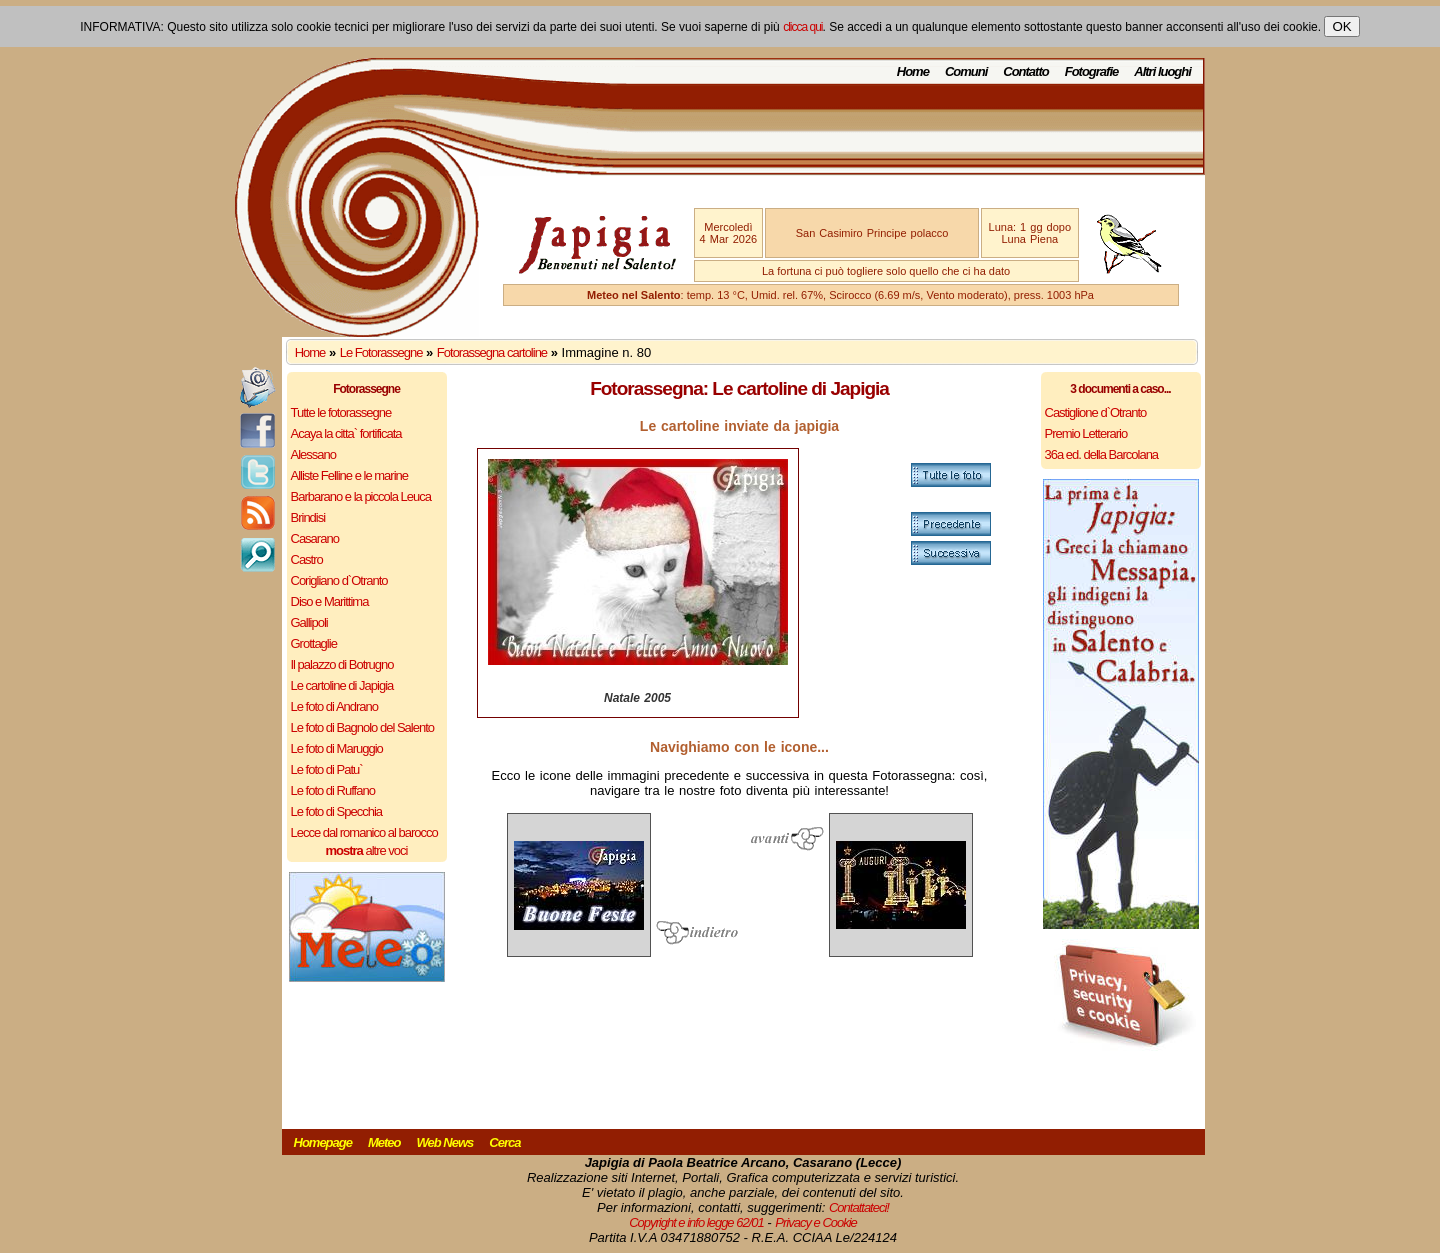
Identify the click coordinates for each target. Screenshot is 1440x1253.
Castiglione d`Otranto (1096, 412)
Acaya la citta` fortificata (346, 433)
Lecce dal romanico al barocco (364, 832)
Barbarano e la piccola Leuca (361, 496)
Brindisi (308, 517)
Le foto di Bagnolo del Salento (362, 727)
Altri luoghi (1162, 71)
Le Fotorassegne (381, 352)
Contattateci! (859, 1207)
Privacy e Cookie (816, 1222)
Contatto (1025, 71)
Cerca (504, 1142)
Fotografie (1092, 71)
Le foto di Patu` (327, 769)
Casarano (315, 538)
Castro (307, 559)
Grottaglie (314, 643)
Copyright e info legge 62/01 (696, 1222)
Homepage (323, 1142)
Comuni (966, 71)
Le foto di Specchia (337, 811)
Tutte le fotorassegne (341, 412)
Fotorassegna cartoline (492, 352)
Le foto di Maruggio (337, 748)
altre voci (367, 850)
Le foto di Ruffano (333, 790)
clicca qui (802, 27)
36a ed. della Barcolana (1102, 454)
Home (913, 71)
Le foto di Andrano (335, 706)
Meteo (384, 1142)
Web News (445, 1142)
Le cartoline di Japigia (342, 685)
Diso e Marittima (330, 601)
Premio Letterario (1086, 433)
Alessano (313, 454)
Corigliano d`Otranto (339, 580)
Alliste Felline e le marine (350, 475)
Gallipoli (309, 622)
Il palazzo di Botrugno (342, 664)
